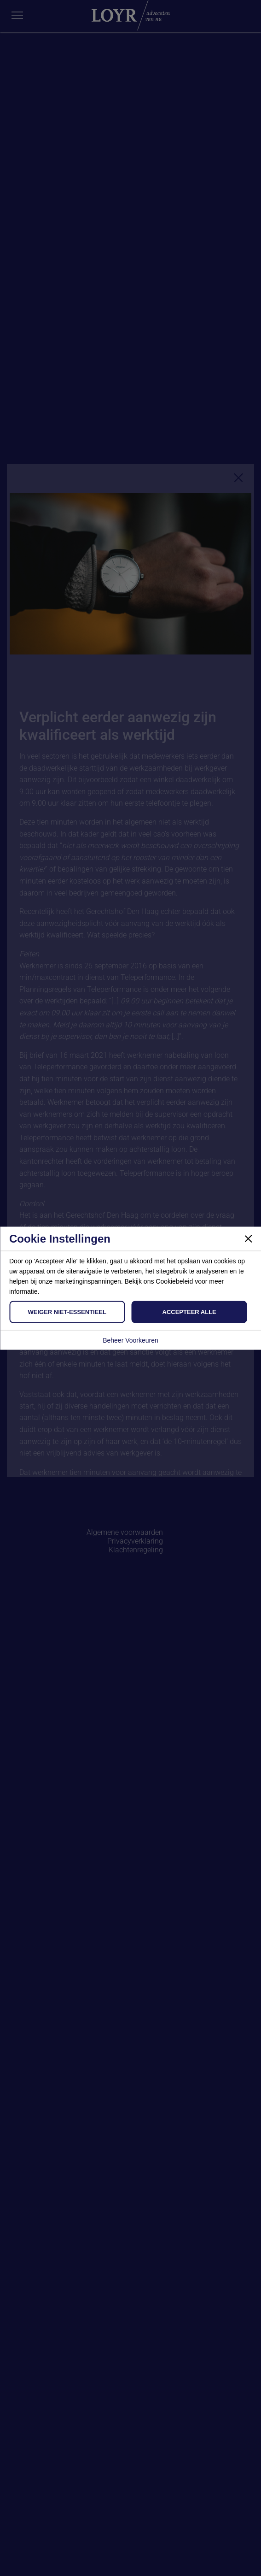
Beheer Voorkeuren (130, 1340)
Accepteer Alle (189, 1311)
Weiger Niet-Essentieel (67, 1311)
